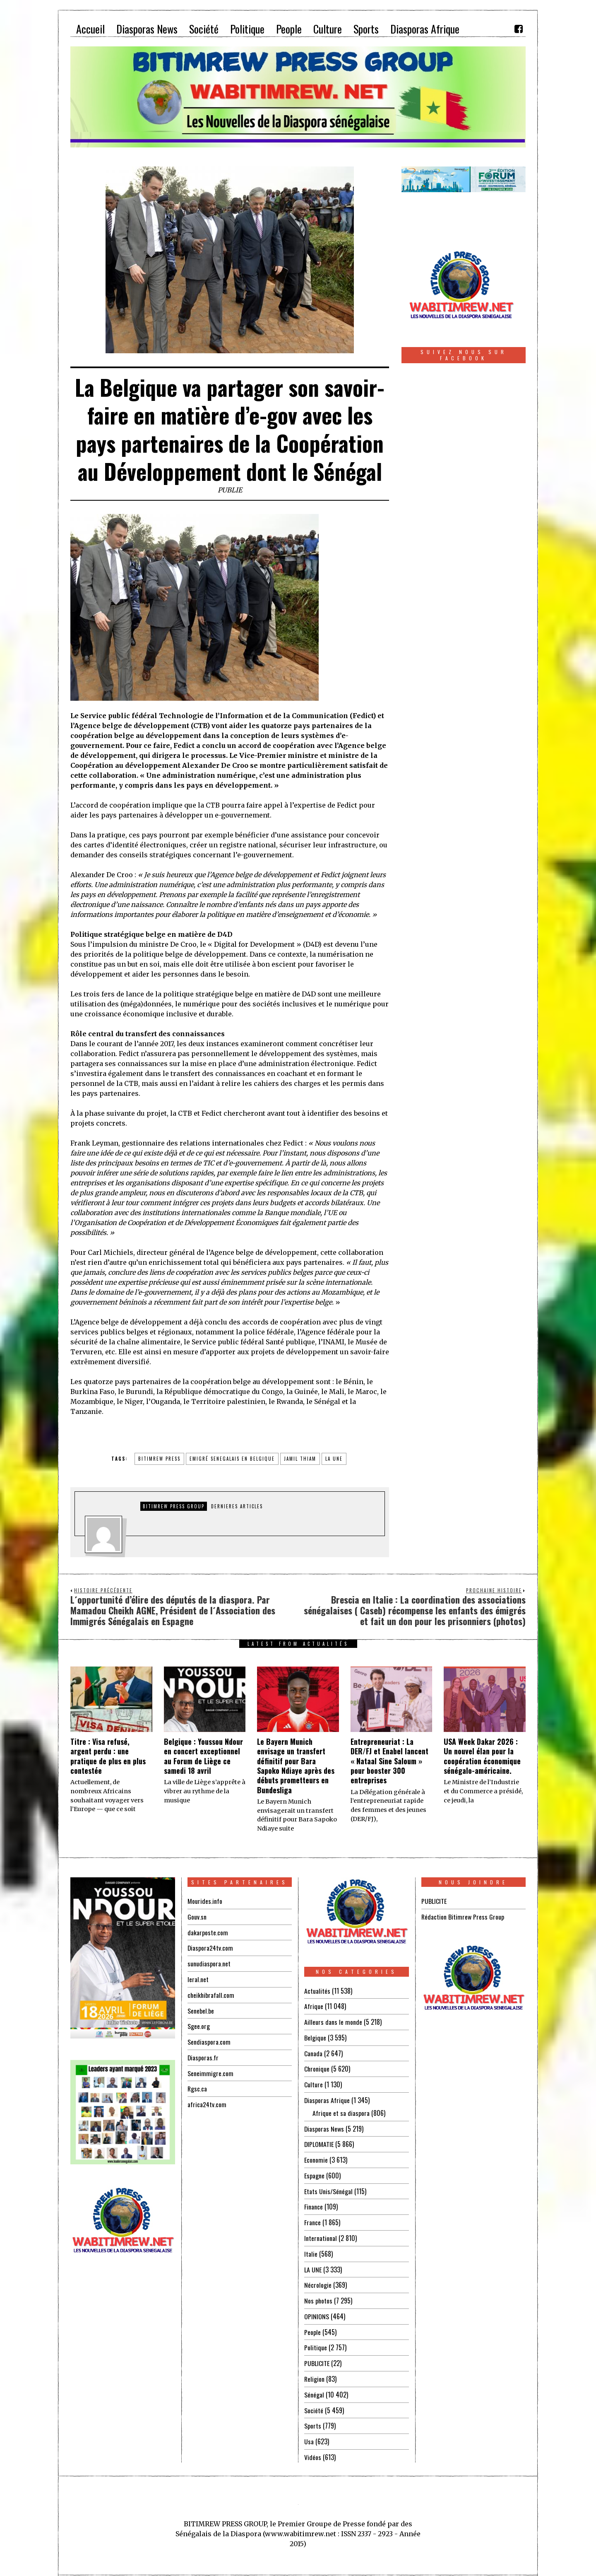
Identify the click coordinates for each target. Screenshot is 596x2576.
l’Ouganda (163, 1401)
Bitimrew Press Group (173, 1506)
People (312, 2325)
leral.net (198, 1978)
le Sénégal (323, 1401)
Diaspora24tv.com (210, 1947)
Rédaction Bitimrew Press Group (463, 1916)
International (320, 2233)
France (312, 2218)
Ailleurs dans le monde (333, 2021)
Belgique (315, 2037)
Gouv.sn (197, 1916)
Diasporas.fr (203, 2054)
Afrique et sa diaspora (341, 2110)
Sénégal (314, 2386)
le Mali (332, 1391)
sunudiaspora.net (209, 1962)
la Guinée (302, 1391)
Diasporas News (324, 2126)
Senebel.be (200, 2008)
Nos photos (318, 2294)
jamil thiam (300, 1458)
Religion (314, 2371)
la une (334, 1458)
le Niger (130, 1401)
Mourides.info (204, 1901)
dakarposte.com (207, 1932)
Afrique (313, 2006)
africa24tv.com (207, 2100)
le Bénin (349, 1381)
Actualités (317, 1991)
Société (313, 2402)
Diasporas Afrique (327, 2098)
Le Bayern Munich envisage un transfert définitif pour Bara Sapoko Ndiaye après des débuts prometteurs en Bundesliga (295, 1765)
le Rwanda (286, 1401)
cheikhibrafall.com (211, 1993)
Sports (312, 2417)
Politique (315, 2340)
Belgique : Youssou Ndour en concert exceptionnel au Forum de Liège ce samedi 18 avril (203, 1756)
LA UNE (313, 2264)
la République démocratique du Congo (219, 1391)
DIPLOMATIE (319, 2141)
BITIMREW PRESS (159, 1458)
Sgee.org (198, 2023)
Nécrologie (318, 2279)
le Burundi (135, 1391)
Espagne (314, 2172)
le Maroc (362, 1391)
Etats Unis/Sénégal (328, 2187)
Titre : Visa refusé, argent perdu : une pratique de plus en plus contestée (108, 1756)
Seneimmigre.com (210, 2069)
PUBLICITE (316, 2356)
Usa (309, 2432)
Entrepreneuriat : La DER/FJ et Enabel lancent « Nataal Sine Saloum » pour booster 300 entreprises (389, 1761)
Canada (313, 2052)
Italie (310, 2248)
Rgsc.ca (197, 2085)
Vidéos (312, 2448)
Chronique (317, 2067)
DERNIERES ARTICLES (237, 1506)
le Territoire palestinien (224, 1401)
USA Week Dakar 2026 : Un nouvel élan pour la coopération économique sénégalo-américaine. (482, 1756)
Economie (316, 2156)
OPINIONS (316, 2310)
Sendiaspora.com (209, 2039)
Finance (313, 2202)
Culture (313, 2083)
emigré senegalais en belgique (232, 1458)
